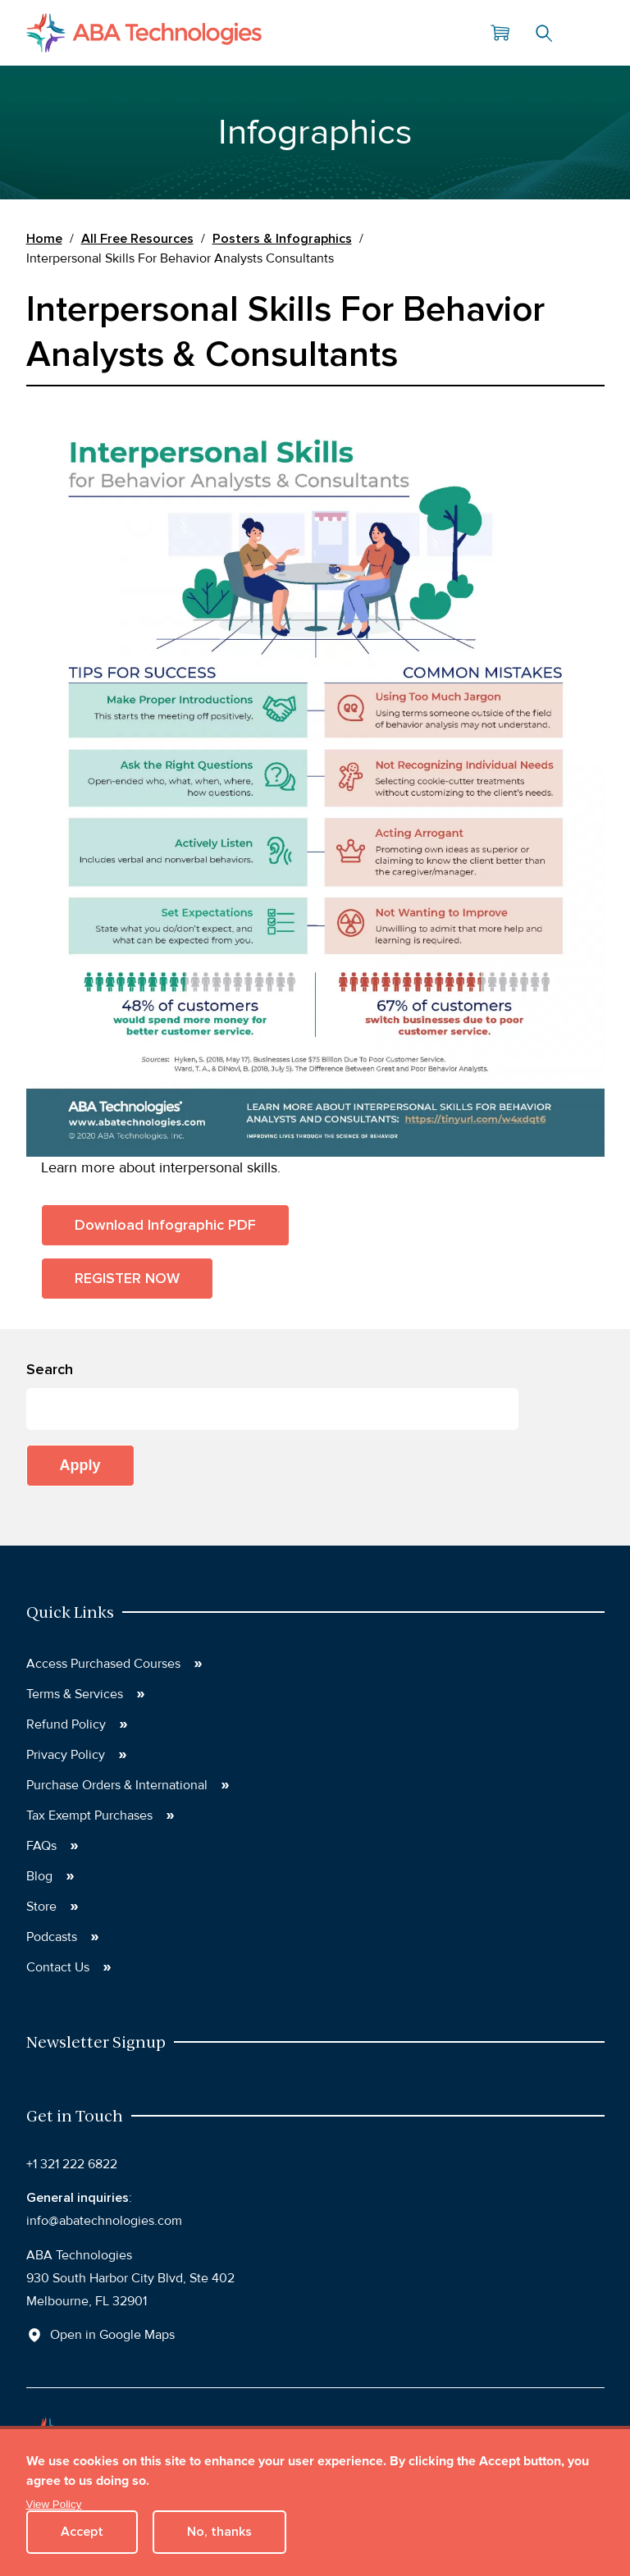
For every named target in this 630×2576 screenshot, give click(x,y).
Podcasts (51, 1937)
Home (44, 239)
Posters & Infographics (282, 239)
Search (544, 33)
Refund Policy (66, 1724)
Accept (82, 2531)
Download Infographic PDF (165, 1225)
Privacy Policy (65, 1755)
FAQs (41, 1846)
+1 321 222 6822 (71, 2164)
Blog (39, 1876)
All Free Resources (137, 239)
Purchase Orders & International (117, 1785)
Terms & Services (74, 1694)
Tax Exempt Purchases (89, 1815)
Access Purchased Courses (103, 1664)
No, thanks (219, 2531)
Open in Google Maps (112, 2335)
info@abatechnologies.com (104, 2221)
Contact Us (57, 1967)
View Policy (54, 2504)
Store (41, 1906)
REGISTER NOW (127, 1278)
